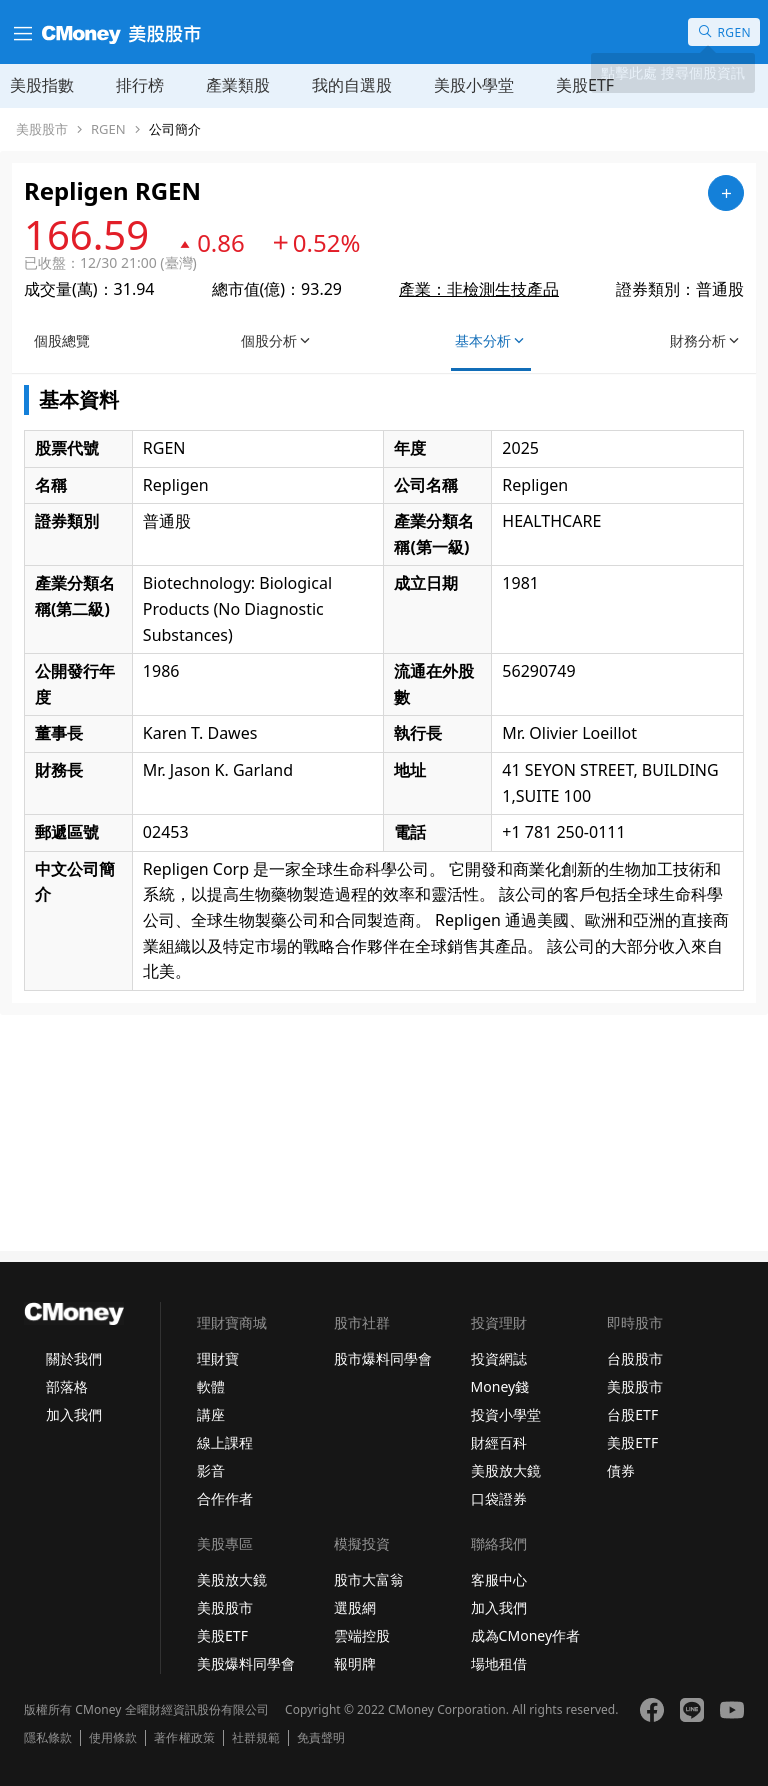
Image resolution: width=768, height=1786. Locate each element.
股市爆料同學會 (383, 1358)
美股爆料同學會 (246, 1663)
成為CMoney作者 (526, 1635)
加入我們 (74, 1414)
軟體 (211, 1386)
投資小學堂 (506, 1414)
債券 (621, 1470)
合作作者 (225, 1498)
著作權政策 (184, 1738)
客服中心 (499, 1579)
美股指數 (42, 85)
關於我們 (74, 1358)
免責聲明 (321, 1738)
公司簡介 (175, 129)
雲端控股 (362, 1635)
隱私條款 (48, 1738)
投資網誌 (499, 1358)
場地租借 (499, 1663)
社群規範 (256, 1738)
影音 (211, 1470)
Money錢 (500, 1386)
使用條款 (113, 1738)
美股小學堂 (474, 85)
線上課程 (225, 1442)
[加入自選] (726, 193)
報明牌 (355, 1663)
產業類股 (238, 85)
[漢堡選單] (21, 32)
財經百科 (499, 1442)
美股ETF (585, 85)
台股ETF (632, 1414)
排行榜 (140, 85)
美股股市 (42, 129)
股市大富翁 (369, 1579)
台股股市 (635, 1358)
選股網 (355, 1607)
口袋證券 (499, 1498)
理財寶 (218, 1358)
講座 (211, 1414)
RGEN (108, 129)
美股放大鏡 (506, 1470)
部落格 (67, 1386)
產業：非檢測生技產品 (479, 289)
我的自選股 (352, 85)
